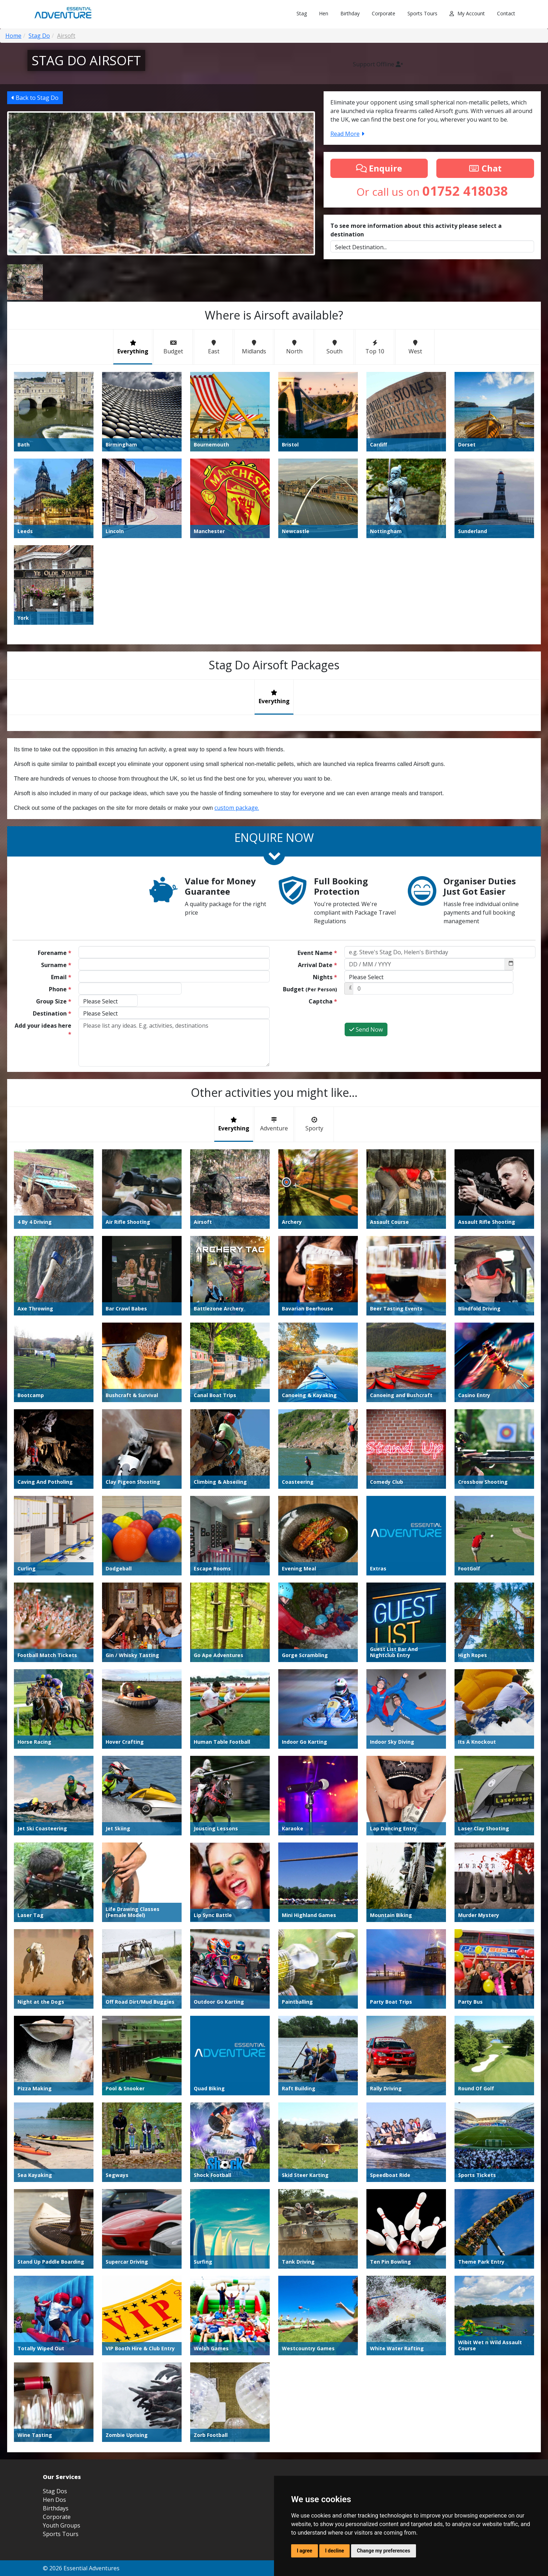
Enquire (379, 168)
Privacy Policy (453, 2410)
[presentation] (398, 1008)
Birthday (350, 13)
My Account (467, 13)
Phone (60, 989)
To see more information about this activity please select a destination (416, 230)
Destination (52, 1013)
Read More (347, 134)
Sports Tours (422, 13)
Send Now (366, 1029)
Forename (54, 953)
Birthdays (55, 2350)
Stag (301, 13)
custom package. (236, 808)
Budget (310, 989)
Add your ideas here (43, 1030)
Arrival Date (317, 965)
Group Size (53, 1001)
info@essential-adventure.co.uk (465, 2363)
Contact (506, 13)
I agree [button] (304, 2551)
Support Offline (378, 64)
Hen (323, 13)
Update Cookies (488, 2410)
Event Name (317, 953)
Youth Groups (61, 2367)
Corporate (383, 13)
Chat (485, 168)
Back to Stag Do (35, 98)
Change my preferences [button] (383, 2551)
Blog (380, 2410)
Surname (56, 965)
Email (61, 977)
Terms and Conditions (412, 2410)
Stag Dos (55, 2333)
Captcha (323, 1001)
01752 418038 (485, 2375)
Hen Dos (54, 2341)
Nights (325, 977)
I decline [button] (334, 2551)
